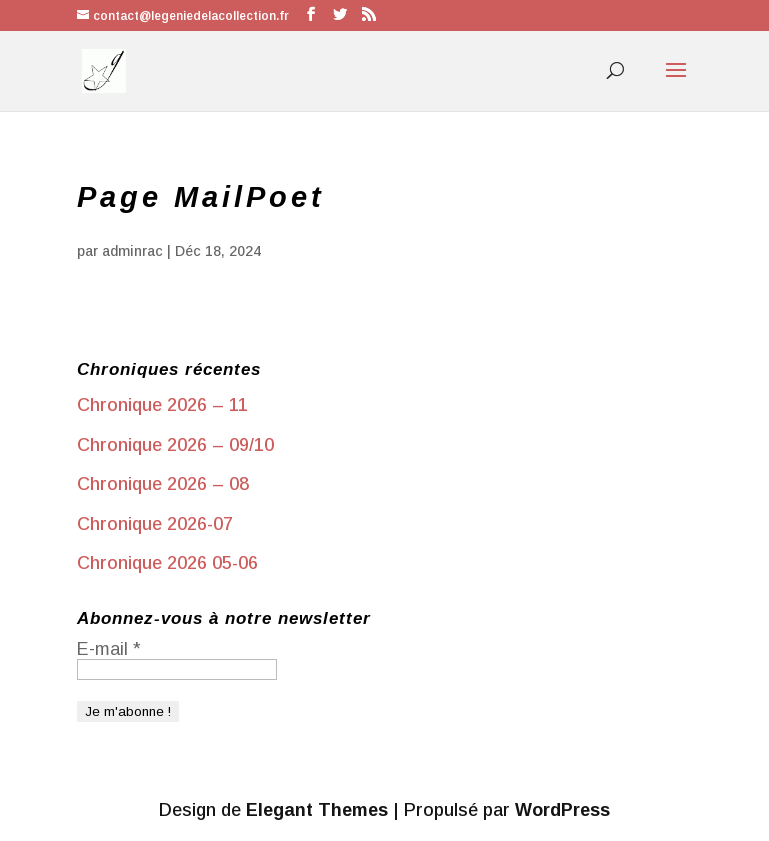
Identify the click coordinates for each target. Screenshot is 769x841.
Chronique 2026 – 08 (163, 484)
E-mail (109, 649)
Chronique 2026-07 (155, 524)
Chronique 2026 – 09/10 (175, 445)
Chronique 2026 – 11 (162, 405)
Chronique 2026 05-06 (167, 563)
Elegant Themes (317, 810)
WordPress (562, 810)
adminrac (132, 251)
